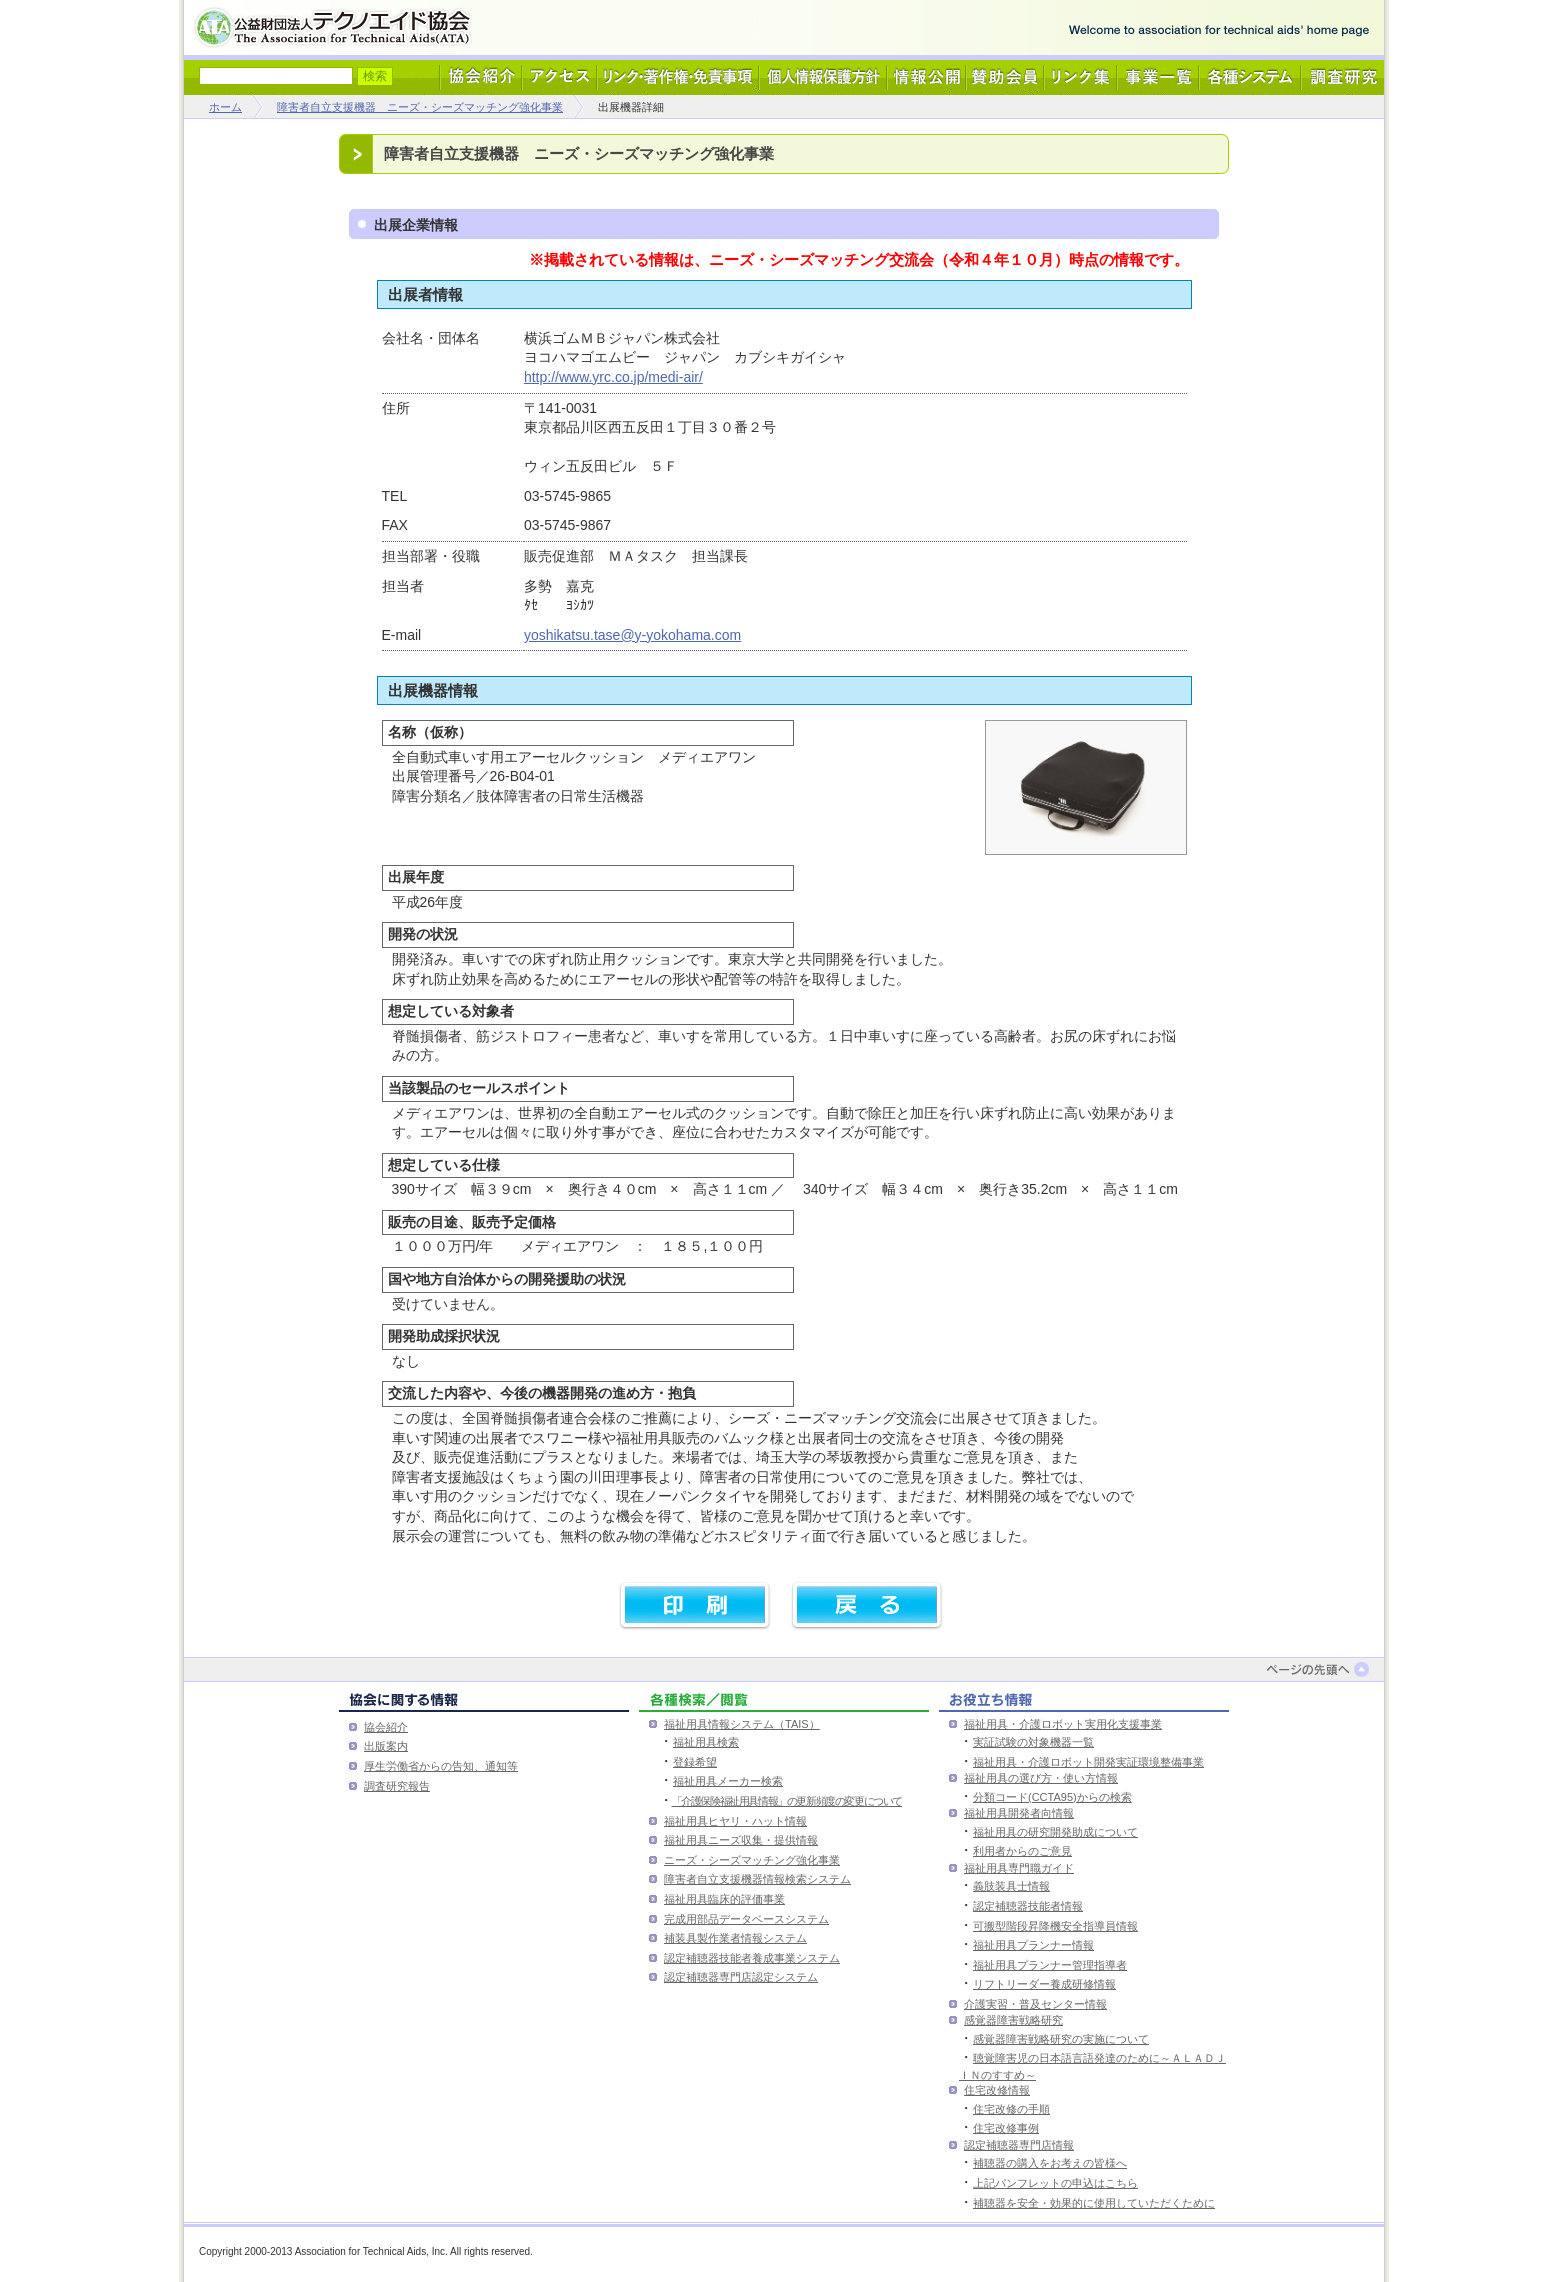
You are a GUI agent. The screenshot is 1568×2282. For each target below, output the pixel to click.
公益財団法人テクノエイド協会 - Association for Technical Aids (336, 27)
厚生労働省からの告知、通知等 (441, 1766)
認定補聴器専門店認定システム (741, 1977)
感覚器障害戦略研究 (1013, 2020)
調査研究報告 (397, 1786)
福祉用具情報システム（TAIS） (742, 1724)
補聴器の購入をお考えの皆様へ (1050, 2163)
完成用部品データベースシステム (746, 1919)
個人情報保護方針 (823, 77)
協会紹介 (481, 77)
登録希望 (695, 1762)
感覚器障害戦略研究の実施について (1061, 2039)
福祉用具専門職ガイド (1019, 1868)
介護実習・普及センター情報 (1035, 2004)
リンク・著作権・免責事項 (678, 77)
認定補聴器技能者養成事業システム (752, 1958)
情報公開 (926, 77)
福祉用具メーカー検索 (728, 1781)
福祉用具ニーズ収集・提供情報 (741, 1840)
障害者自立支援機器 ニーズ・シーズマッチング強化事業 (420, 107)
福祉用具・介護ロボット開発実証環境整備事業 (1088, 1762)
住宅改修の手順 (1011, 2109)
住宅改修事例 (1006, 2128)
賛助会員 (1005, 77)
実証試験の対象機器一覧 (1033, 1742)
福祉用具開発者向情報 (1019, 1813)
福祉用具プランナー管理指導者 (1050, 1965)
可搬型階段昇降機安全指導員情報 (1055, 1926)
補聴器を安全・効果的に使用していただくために (1094, 2203)
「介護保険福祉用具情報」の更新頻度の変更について (787, 1801)
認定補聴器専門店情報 (1019, 2145)
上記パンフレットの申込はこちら (1055, 2183)
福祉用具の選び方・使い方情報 (1041, 1778)
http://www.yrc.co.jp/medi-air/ (613, 377)
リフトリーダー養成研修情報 (1044, 1984)
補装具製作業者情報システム (735, 1938)
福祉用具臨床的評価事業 (724, 1899)
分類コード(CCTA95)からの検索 (1052, 1797)
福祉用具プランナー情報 (1033, 1945)
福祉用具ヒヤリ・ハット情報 (735, 1821)
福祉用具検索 (706, 1742)
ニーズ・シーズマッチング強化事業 (752, 1860)
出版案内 (386, 1746)
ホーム (225, 107)
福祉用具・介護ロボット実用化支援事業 (1063, 1724)
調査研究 (1343, 77)
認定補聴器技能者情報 (1028, 1906)
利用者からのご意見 (1022, 1851)
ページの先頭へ (1321, 1669)
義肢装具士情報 (1011, 1886)
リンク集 (1081, 77)
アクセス (559, 77)
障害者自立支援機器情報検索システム (757, 1879)
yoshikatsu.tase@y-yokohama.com (632, 635)
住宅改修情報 (997, 2090)
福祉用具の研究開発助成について (1055, 1832)
